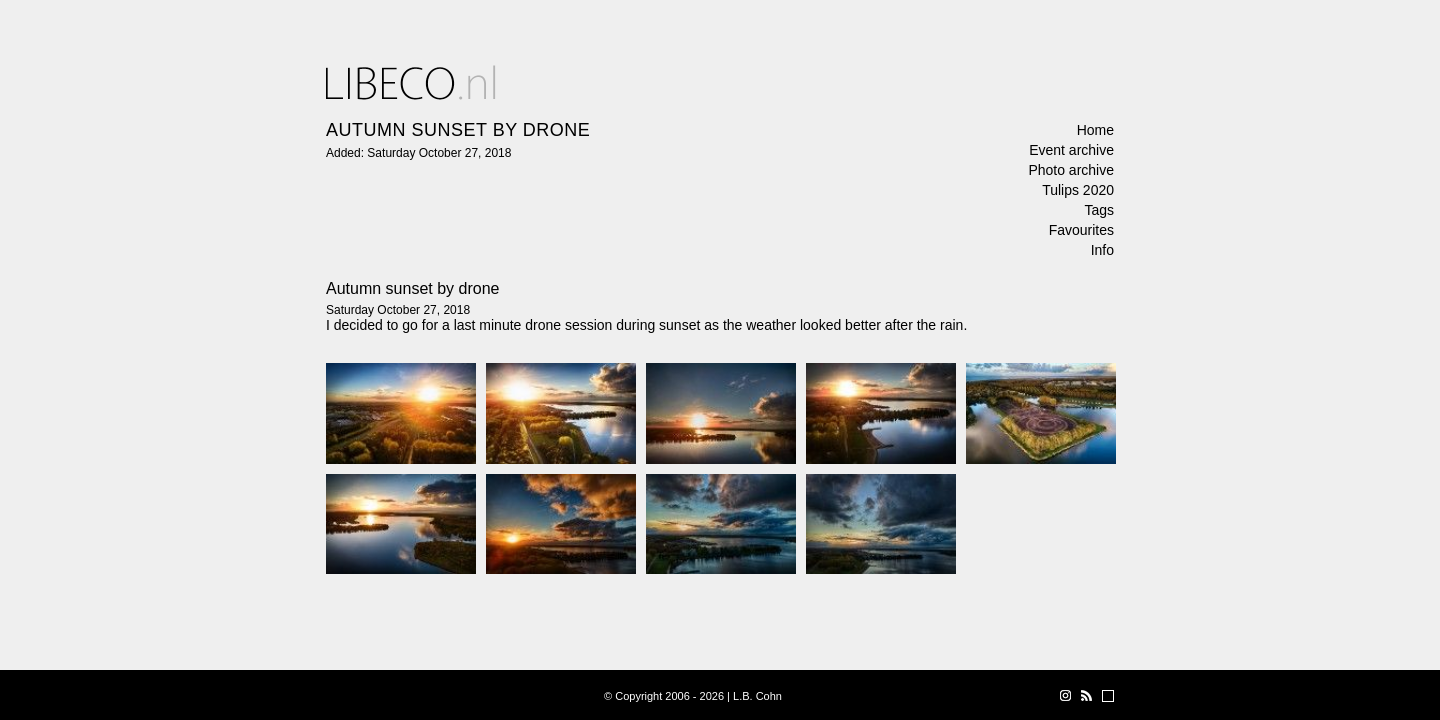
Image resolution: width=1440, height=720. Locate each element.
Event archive (1071, 150)
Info (1102, 250)
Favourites (1081, 230)
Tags (1099, 210)
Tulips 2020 (1078, 190)
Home (1095, 130)
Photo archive (1071, 170)
